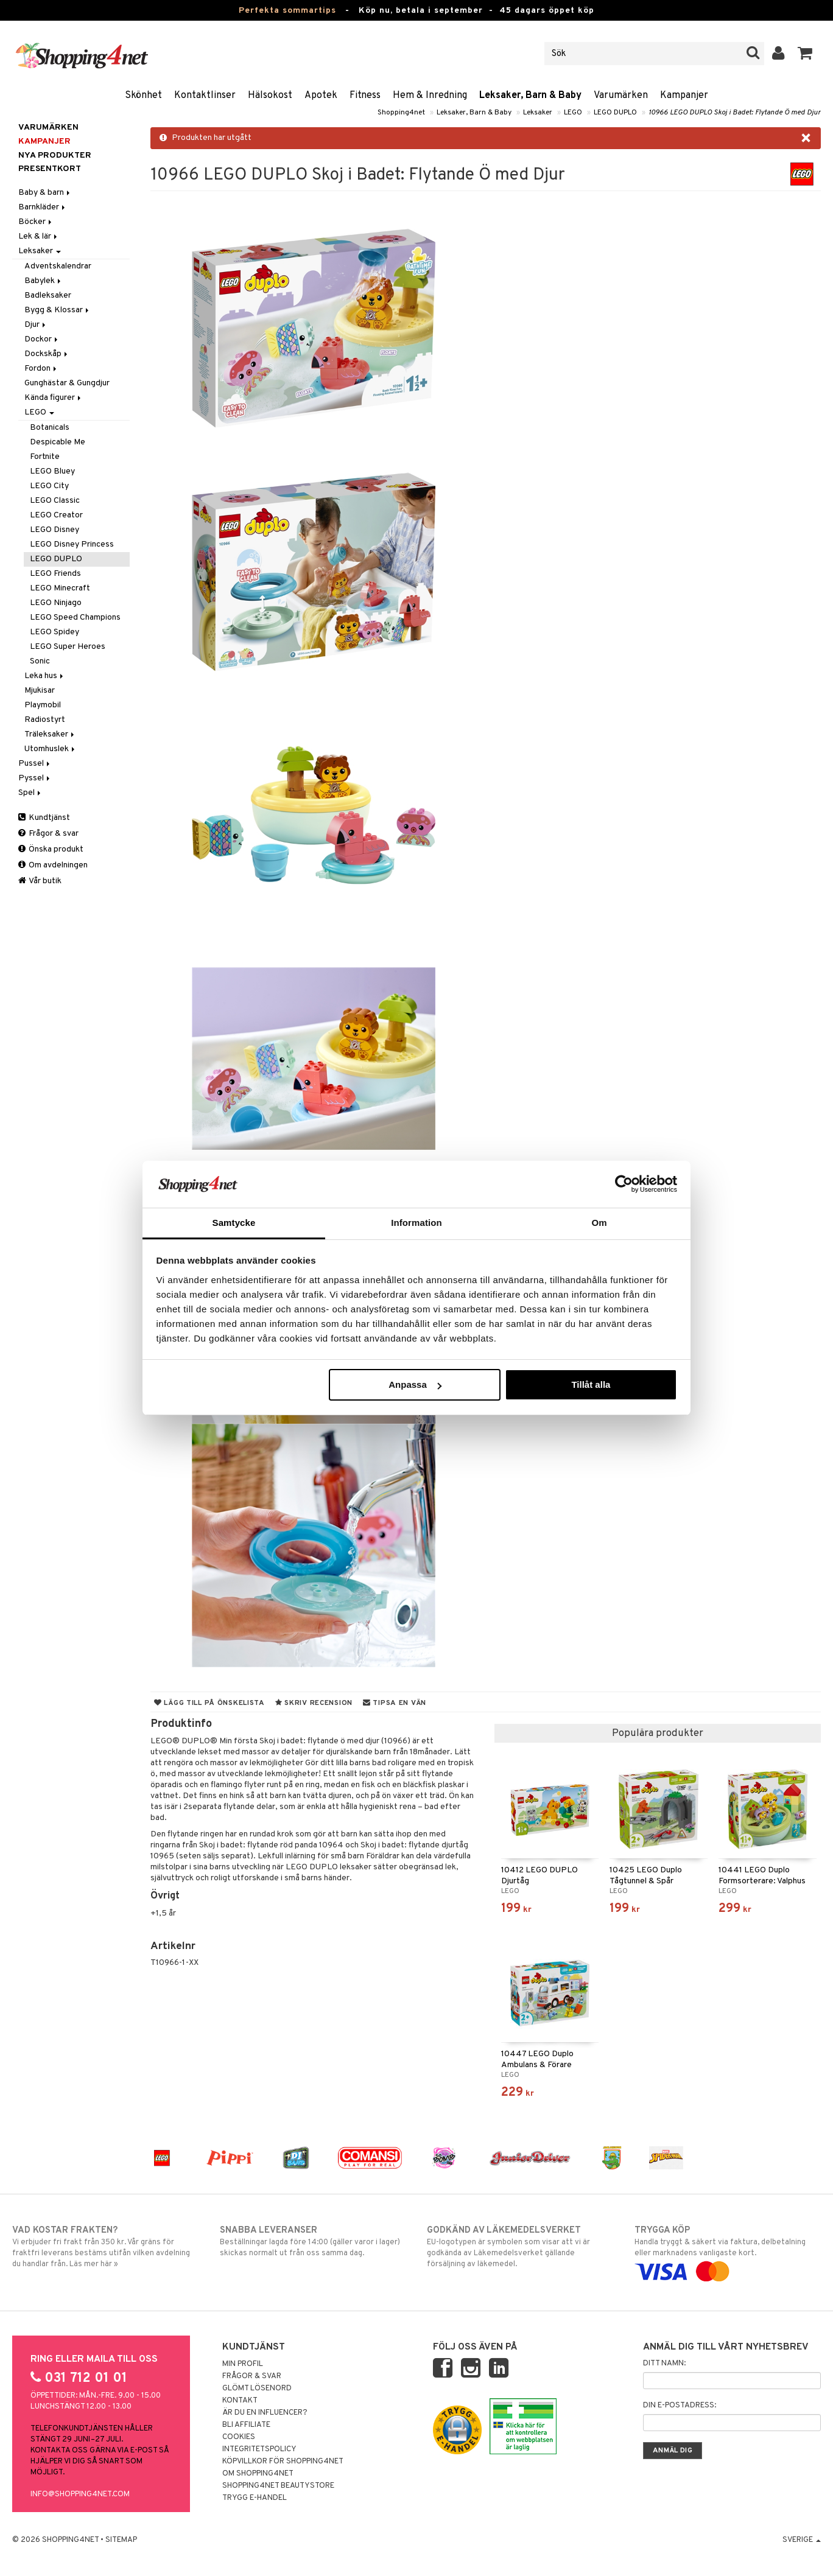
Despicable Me (57, 442)
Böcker (36, 222)
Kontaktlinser (205, 95)
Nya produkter (54, 155)
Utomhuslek (50, 749)
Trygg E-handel (254, 2498)
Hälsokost (270, 95)
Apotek (320, 95)
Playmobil (42, 705)
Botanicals (49, 427)
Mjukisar (39, 690)
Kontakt (240, 2401)
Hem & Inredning (430, 95)
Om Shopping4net (257, 2474)
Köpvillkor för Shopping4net (282, 2461)
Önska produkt (50, 849)
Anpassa (414, 1384)
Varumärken (621, 95)
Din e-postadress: (679, 2405)
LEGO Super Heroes (67, 647)
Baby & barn (45, 192)
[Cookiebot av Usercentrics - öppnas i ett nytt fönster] (624, 1184)
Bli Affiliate (246, 2425)
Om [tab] (598, 1222)
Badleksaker (47, 295)
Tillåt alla (590, 1384)
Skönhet (143, 95)
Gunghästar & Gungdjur (67, 383)
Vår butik (40, 881)
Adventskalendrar (57, 266)
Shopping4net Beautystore (278, 2486)
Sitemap (121, 2540)
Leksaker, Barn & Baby (530, 95)
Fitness (365, 95)
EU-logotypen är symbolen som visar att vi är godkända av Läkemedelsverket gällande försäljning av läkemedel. (520, 2246)
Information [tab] (416, 1222)
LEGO (573, 112)
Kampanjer (684, 95)
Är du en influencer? (265, 2413)
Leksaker (537, 112)
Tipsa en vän (394, 1703)
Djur (35, 325)
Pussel (35, 763)
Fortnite (45, 457)
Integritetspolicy (259, 2449)
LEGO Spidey (54, 632)
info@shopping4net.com (80, 2494)
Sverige (801, 2540)
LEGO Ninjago (56, 603)
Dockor (42, 339)
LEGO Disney (54, 530)
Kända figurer (53, 398)
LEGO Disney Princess (72, 544)
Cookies (238, 2437)
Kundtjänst (44, 818)
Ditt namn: (664, 2363)
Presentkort (49, 169)
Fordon (41, 368)
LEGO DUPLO (615, 112)
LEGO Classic (55, 500)
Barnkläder (42, 207)
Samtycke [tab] (234, 1222)
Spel (30, 793)
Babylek (43, 281)
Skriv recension (314, 1703)
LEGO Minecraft (60, 588)
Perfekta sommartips (287, 10)
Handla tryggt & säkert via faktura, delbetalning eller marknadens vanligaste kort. (727, 2251)
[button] (805, 53)
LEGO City (49, 486)
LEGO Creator (56, 515)
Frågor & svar (48, 833)
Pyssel (35, 778)
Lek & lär (38, 236)
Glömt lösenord (257, 2388)
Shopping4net (401, 112)
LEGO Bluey (52, 471)
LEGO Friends (55, 574)
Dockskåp (46, 354)
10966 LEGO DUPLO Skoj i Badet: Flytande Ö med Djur (734, 112)
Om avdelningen (53, 865)
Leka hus (44, 676)
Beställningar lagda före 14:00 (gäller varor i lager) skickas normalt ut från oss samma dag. (313, 2241)
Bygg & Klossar (57, 310)
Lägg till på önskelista (209, 1703)
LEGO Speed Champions (75, 617)
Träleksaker (50, 734)
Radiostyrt (44, 720)
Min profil (242, 2364)
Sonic (40, 661)
